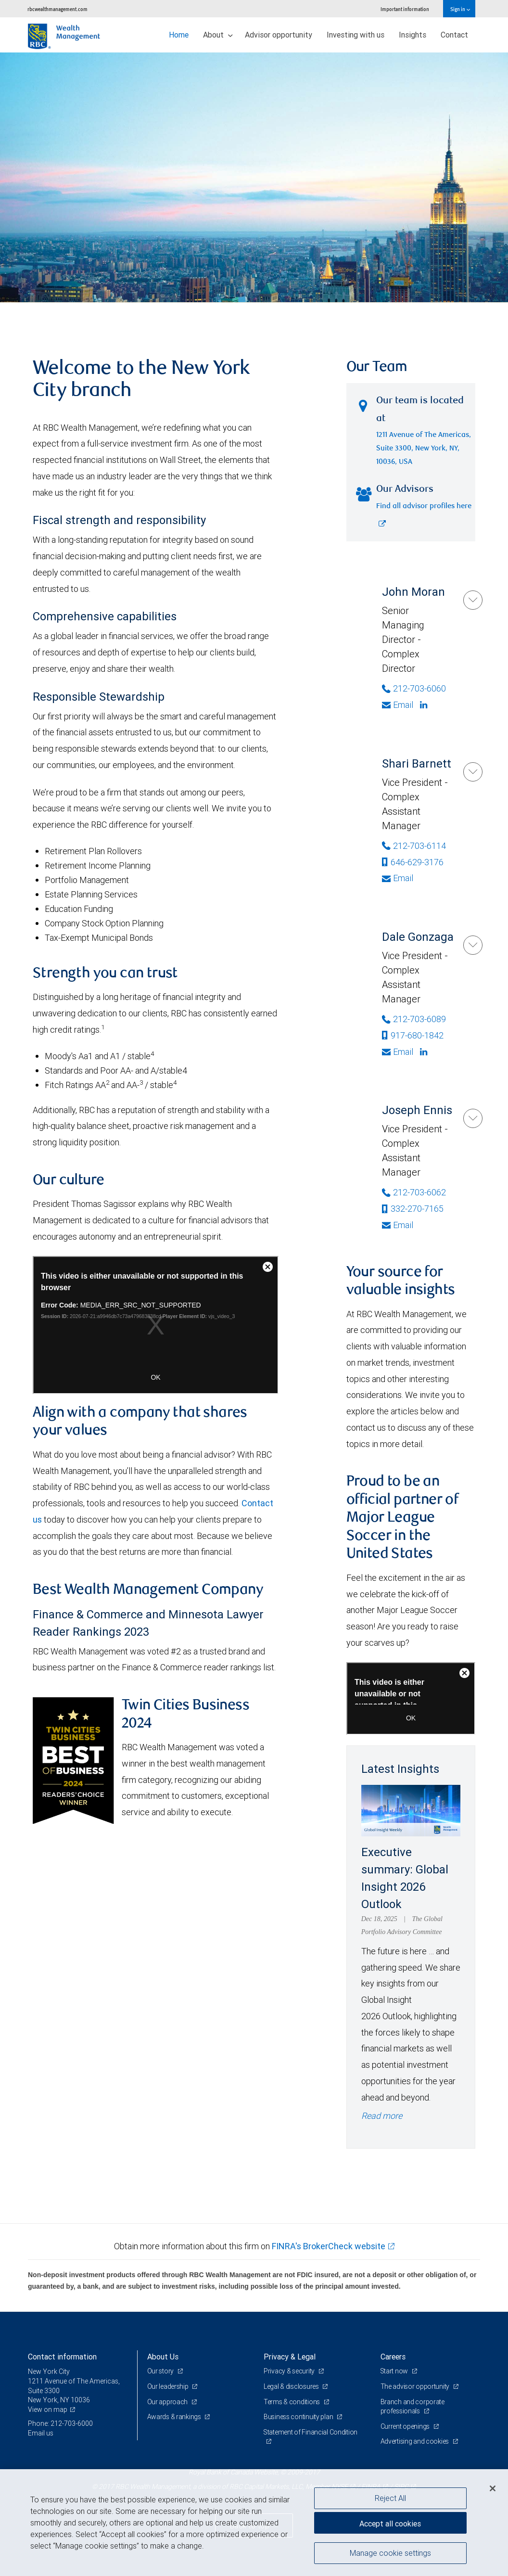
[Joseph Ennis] (473, 1118)
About (218, 34)
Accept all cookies (390, 2523)
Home (179, 34)
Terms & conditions (292, 2401)
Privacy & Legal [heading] (290, 2356)
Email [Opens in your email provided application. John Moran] (397, 704)
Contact (454, 34)
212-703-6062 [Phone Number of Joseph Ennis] (414, 1192)
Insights (412, 34)
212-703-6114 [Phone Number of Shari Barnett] (414, 845)
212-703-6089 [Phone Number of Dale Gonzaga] (414, 1019)
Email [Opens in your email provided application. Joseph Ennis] (397, 1224)
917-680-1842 (413, 1035)
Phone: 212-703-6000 (60, 2423)
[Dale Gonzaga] (473, 945)
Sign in (460, 9)
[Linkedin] (425, 705)
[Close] (492, 2488)
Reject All (390, 2498)
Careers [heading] (393, 2356)
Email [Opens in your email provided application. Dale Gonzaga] (397, 1051)
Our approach (168, 2401)
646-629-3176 (413, 862)
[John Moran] (473, 600)
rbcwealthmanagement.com (57, 9)
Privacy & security (290, 2371)
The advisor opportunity (416, 2386)
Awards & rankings (175, 2416)
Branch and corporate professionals (412, 2406)
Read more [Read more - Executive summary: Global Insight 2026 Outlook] (381, 2115)
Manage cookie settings (390, 2553)
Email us (40, 2433)
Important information (405, 9)
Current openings (406, 2426)
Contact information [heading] (62, 2356)
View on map (47, 2409)
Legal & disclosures (292, 2386)
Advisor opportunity (278, 34)
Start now (395, 2371)
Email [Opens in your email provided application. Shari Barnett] (397, 878)
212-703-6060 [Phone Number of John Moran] (414, 688)
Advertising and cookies (415, 2441)
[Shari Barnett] (473, 772)
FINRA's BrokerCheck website (328, 2246)
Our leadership (168, 2386)
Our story (161, 2371)
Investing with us (355, 34)
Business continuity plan (299, 2416)
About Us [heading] (162, 2356)
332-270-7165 (413, 1208)
